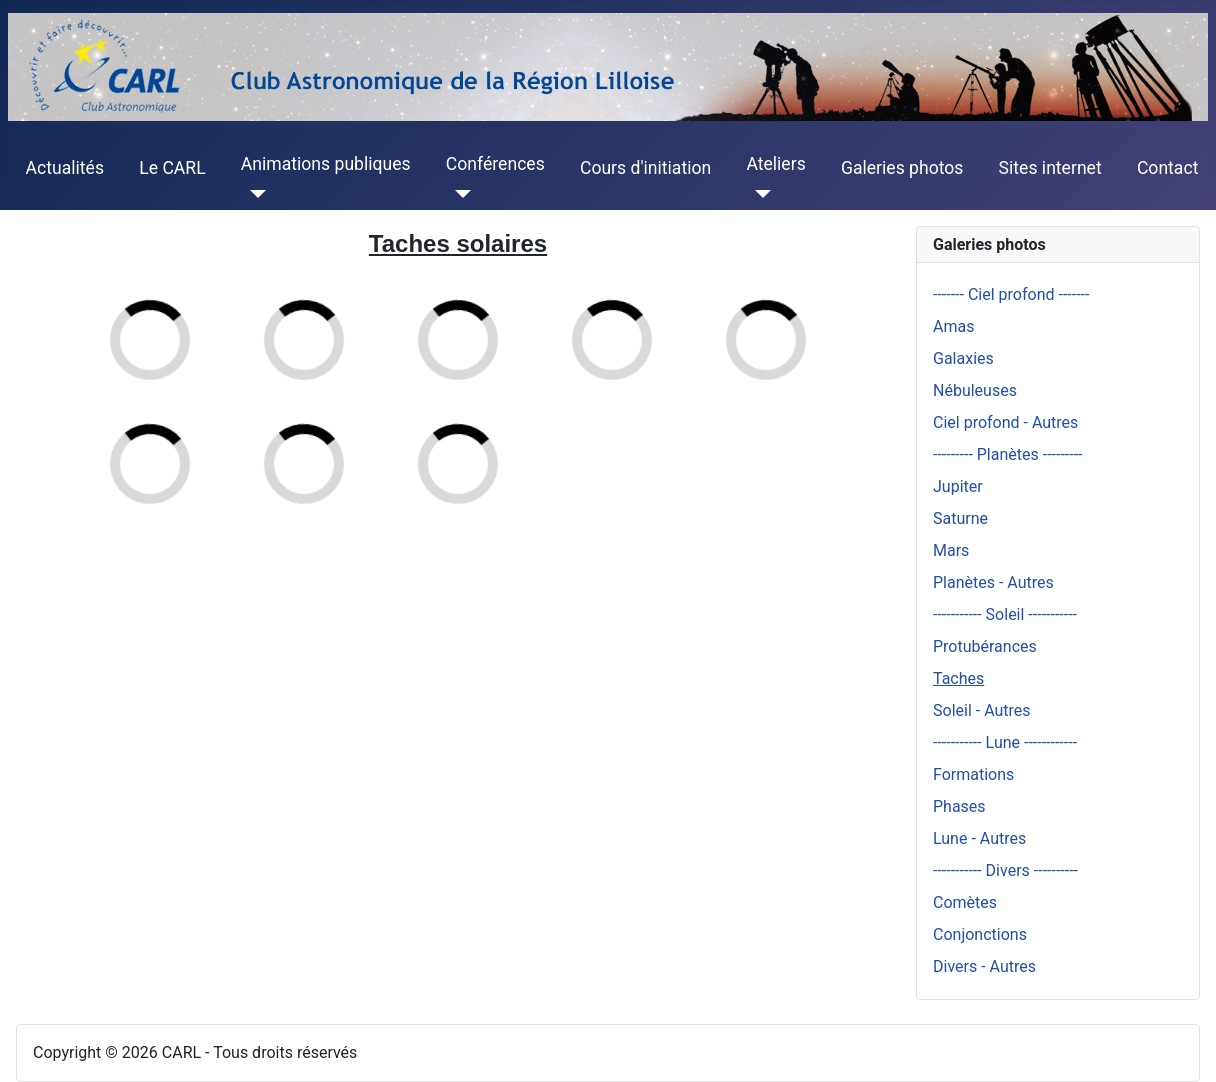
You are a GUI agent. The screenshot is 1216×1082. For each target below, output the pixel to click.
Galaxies (963, 358)
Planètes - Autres (993, 582)
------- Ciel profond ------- (1011, 294)
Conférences (495, 164)
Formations (973, 774)
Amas (953, 326)
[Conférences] (458, 194)
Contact (1168, 168)
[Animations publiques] (253, 194)
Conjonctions (980, 934)
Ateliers (775, 164)
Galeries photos (902, 168)
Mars (951, 550)
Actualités (65, 168)
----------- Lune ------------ (1005, 742)
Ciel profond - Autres (1005, 422)
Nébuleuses (975, 390)
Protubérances (985, 646)
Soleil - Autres (982, 710)
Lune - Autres (979, 838)
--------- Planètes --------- (1008, 454)
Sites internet (1050, 168)
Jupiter (958, 486)
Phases (959, 806)
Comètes (965, 902)
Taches (958, 678)
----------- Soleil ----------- (1005, 614)
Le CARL (172, 168)
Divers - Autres (984, 966)
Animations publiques (326, 164)
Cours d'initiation (645, 168)
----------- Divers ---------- (1005, 870)
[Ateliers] (758, 194)
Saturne (960, 518)
